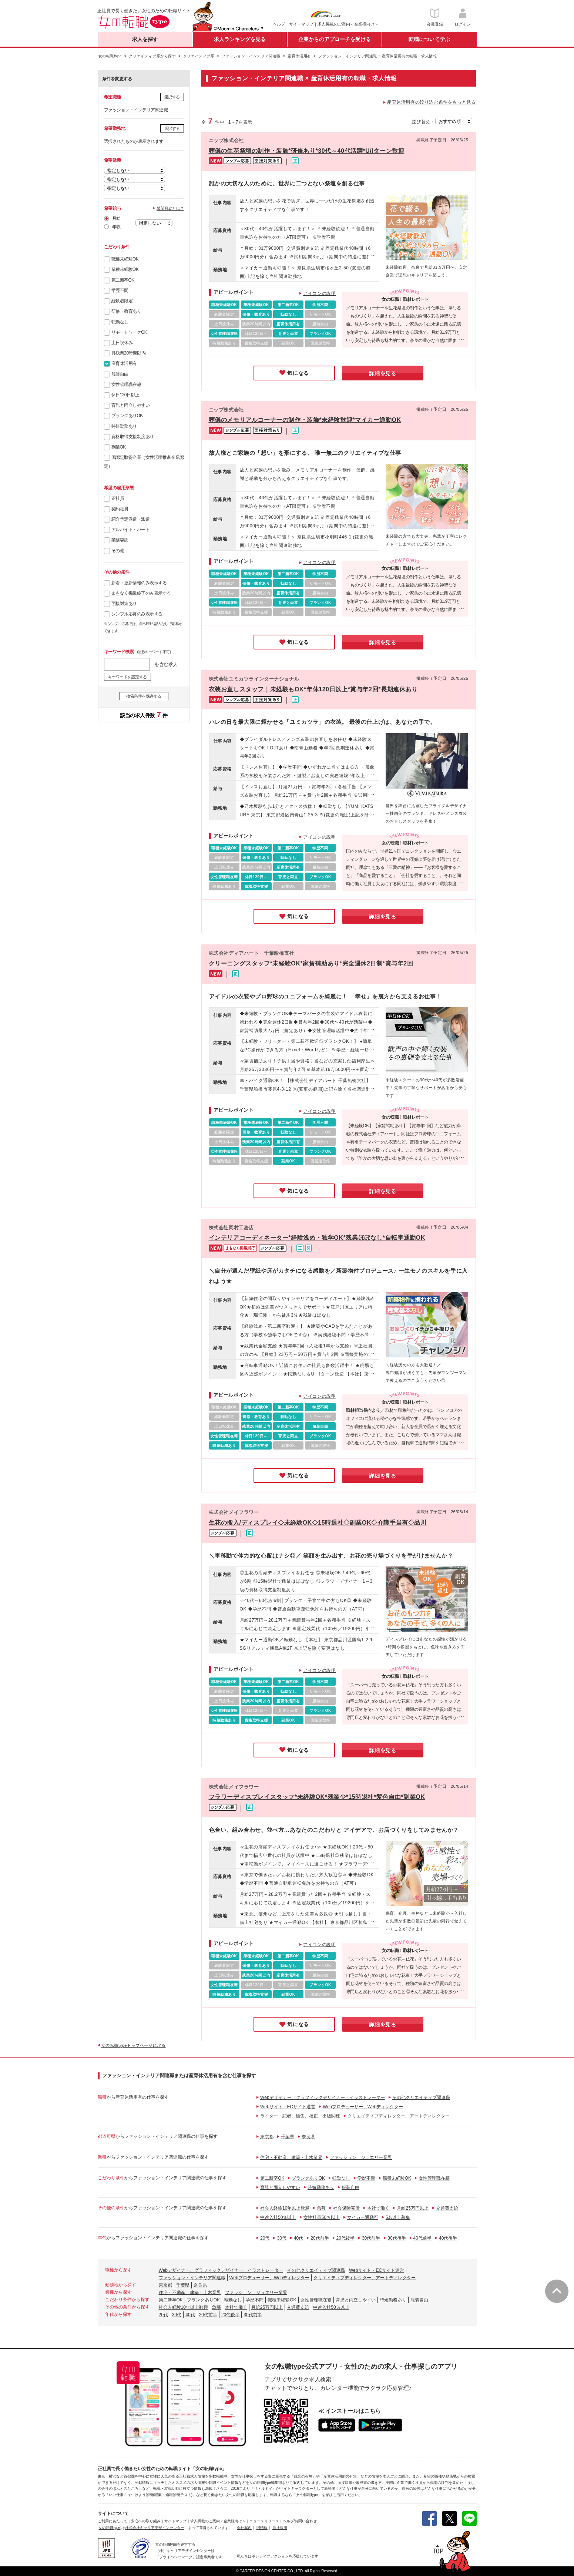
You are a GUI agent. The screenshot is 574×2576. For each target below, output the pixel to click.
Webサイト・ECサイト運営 (287, 2106)
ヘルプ (279, 24)
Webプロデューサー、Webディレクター (363, 2106)
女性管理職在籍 (126, 384)
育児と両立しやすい (130, 405)
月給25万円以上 (412, 2208)
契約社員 (119, 508)
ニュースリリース (264, 2521)
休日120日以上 (125, 394)
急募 (321, 2208)
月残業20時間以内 (128, 353)
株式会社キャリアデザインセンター (154, 2528)
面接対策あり (124, 603)
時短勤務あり (124, 426)
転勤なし (119, 322)
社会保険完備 (346, 2208)
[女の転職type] (109, 2528)
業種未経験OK (125, 269)
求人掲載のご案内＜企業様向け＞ (348, 24)
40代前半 (422, 2238)
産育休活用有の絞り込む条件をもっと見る (431, 102)
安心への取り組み (146, 2521)
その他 (117, 550)
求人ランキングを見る (240, 39)
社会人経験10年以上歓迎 (284, 2208)
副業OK (118, 447)
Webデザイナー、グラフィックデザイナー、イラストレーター (322, 2097)
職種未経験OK (125, 259)
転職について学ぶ (429, 39)
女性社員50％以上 (321, 2217)
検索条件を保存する (143, 696)
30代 (281, 2238)
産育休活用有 (124, 363)
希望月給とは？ (170, 208)
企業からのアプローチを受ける (334, 39)
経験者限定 (122, 300)
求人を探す (145, 39)
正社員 (117, 498)
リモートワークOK (129, 332)
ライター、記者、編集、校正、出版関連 (300, 2116)
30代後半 (396, 2238)
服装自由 (119, 374)
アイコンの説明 (319, 293)
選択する (172, 97)
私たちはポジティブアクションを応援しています (277, 2556)
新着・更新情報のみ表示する (139, 582)
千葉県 (287, 2136)
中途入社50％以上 (278, 2217)
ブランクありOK (127, 415)
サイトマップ (301, 24)
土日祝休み (122, 342)
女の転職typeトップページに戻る (133, 2045)
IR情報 (262, 2528)
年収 (116, 226)
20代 (264, 2238)
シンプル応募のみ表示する (136, 614)
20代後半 (345, 2238)
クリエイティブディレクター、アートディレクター (399, 2116)
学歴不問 (119, 290)
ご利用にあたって (112, 2521)
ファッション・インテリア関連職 (192, 2277)
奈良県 (308, 2136)
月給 (116, 218)
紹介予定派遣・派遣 (130, 519)
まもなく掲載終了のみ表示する (141, 593)
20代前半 (320, 2238)
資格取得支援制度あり (132, 436)
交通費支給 (447, 2208)
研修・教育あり (126, 311)
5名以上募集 (398, 2217)
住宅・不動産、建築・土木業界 (291, 2157)
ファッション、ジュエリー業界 (361, 2157)
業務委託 (119, 540)
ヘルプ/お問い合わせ (300, 2521)
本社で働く (378, 2208)
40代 (298, 2238)
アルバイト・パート (130, 529)
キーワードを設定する (127, 677)
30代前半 (371, 2238)
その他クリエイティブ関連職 (421, 2097)
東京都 (266, 2136)
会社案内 (244, 2528)
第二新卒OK (122, 280)
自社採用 (279, 2528)
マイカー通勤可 (362, 2217)
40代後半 (448, 2238)
